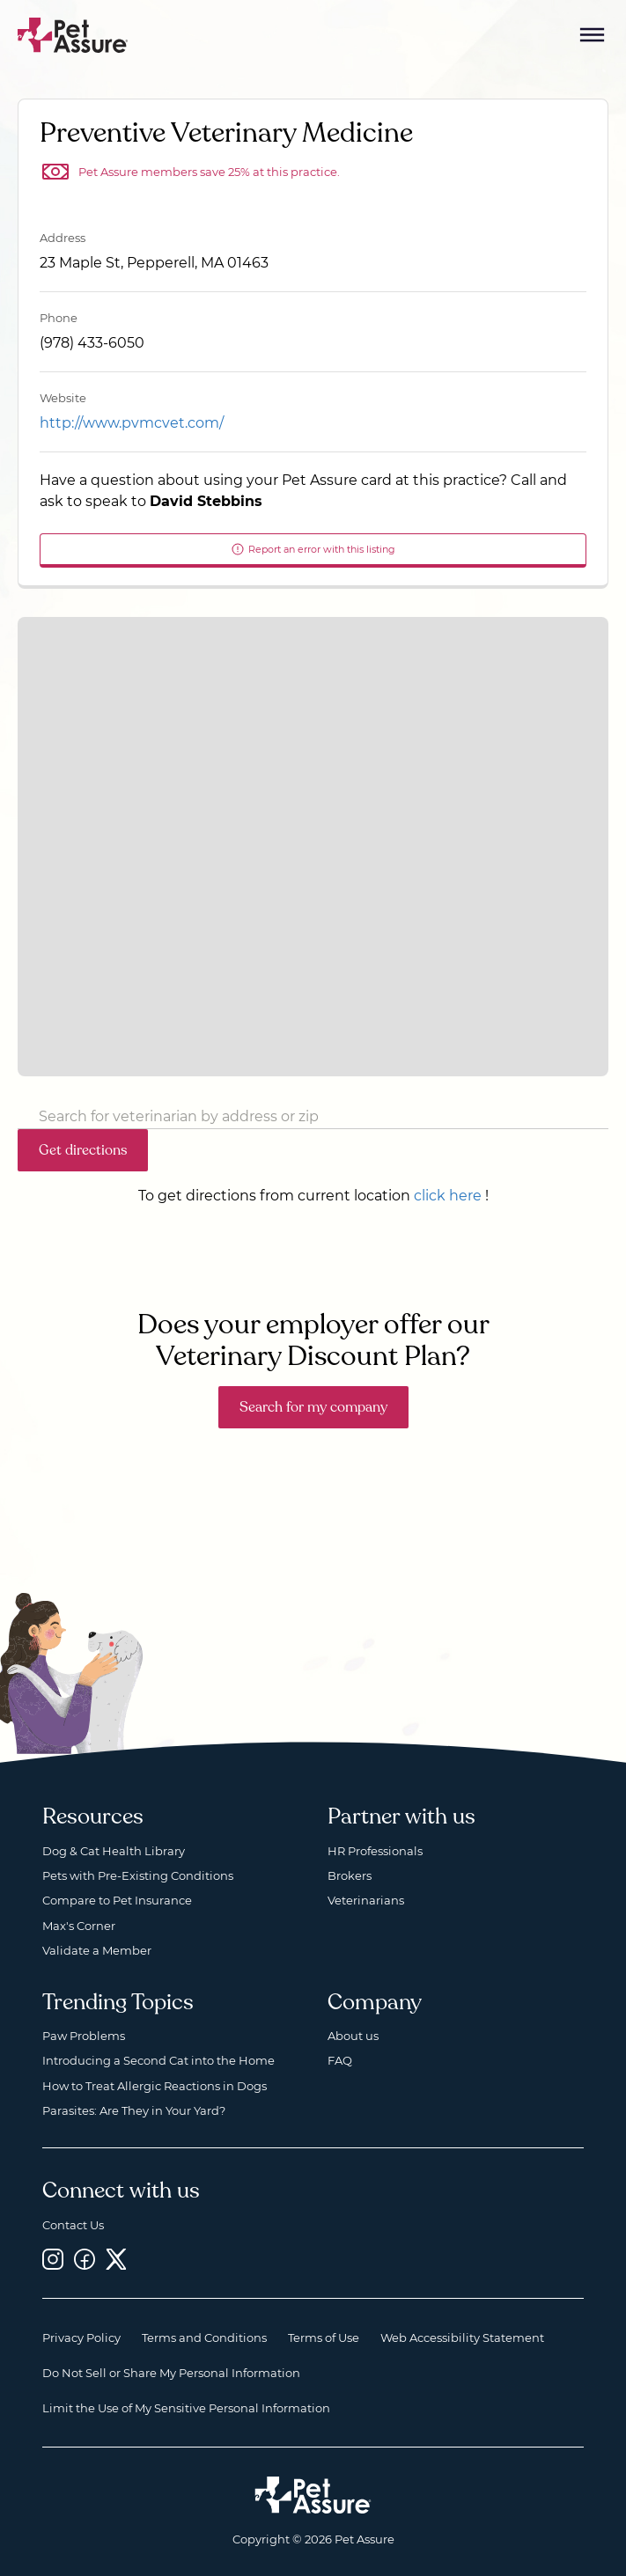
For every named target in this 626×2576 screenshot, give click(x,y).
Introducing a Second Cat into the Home (158, 2060)
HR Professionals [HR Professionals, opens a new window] (375, 1851)
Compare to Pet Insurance (117, 1900)
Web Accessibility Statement (462, 2337)
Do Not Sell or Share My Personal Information (171, 2373)
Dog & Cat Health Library (113, 1851)
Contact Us (73, 2225)
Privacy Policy (81, 2337)
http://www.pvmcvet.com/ (132, 423)
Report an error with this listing (313, 549)
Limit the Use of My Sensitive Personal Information (186, 2408)
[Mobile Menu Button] (592, 35)
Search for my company (313, 1407)
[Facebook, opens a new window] (84, 2259)
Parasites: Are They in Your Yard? (133, 2110)
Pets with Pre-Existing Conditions (137, 1875)
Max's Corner (78, 1926)
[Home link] (313, 2495)
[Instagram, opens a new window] (52, 2259)
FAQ (340, 2060)
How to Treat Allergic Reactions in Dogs (154, 2086)
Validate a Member (96, 1950)
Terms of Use (323, 2337)
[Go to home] (73, 34)
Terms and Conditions (204, 2337)
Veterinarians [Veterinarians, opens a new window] (366, 1900)
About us (353, 2036)
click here (448, 1195)
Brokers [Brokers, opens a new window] (350, 1875)
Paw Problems (83, 2036)
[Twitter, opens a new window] (116, 2259)
